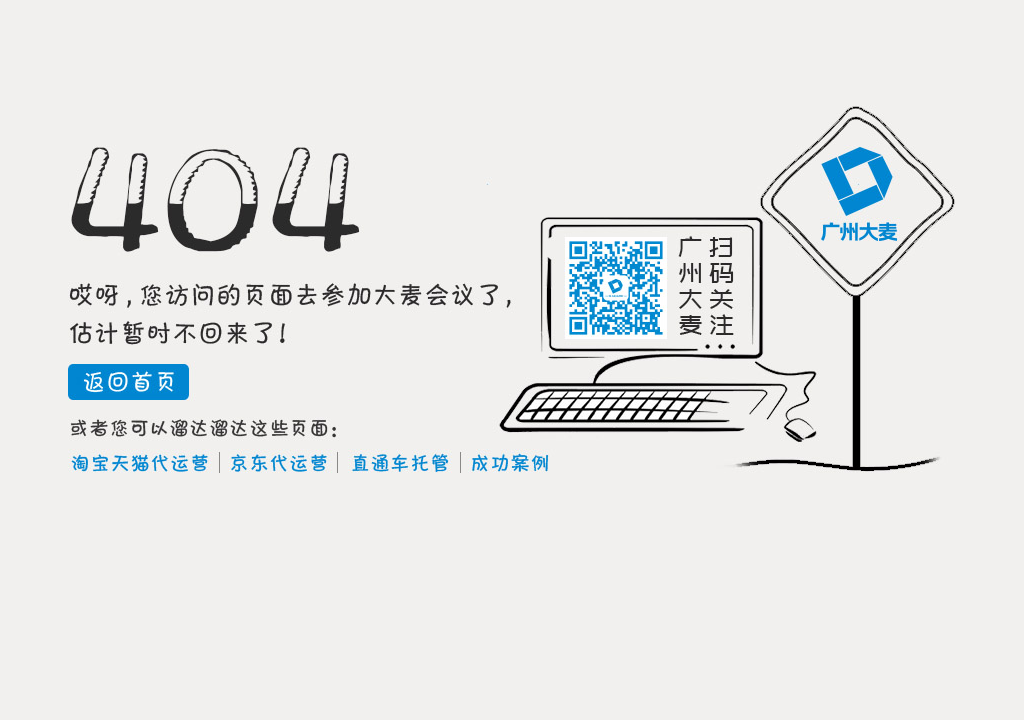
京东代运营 (281, 464)
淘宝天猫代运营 (139, 464)
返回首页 (129, 382)
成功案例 (513, 464)
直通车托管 (402, 464)
